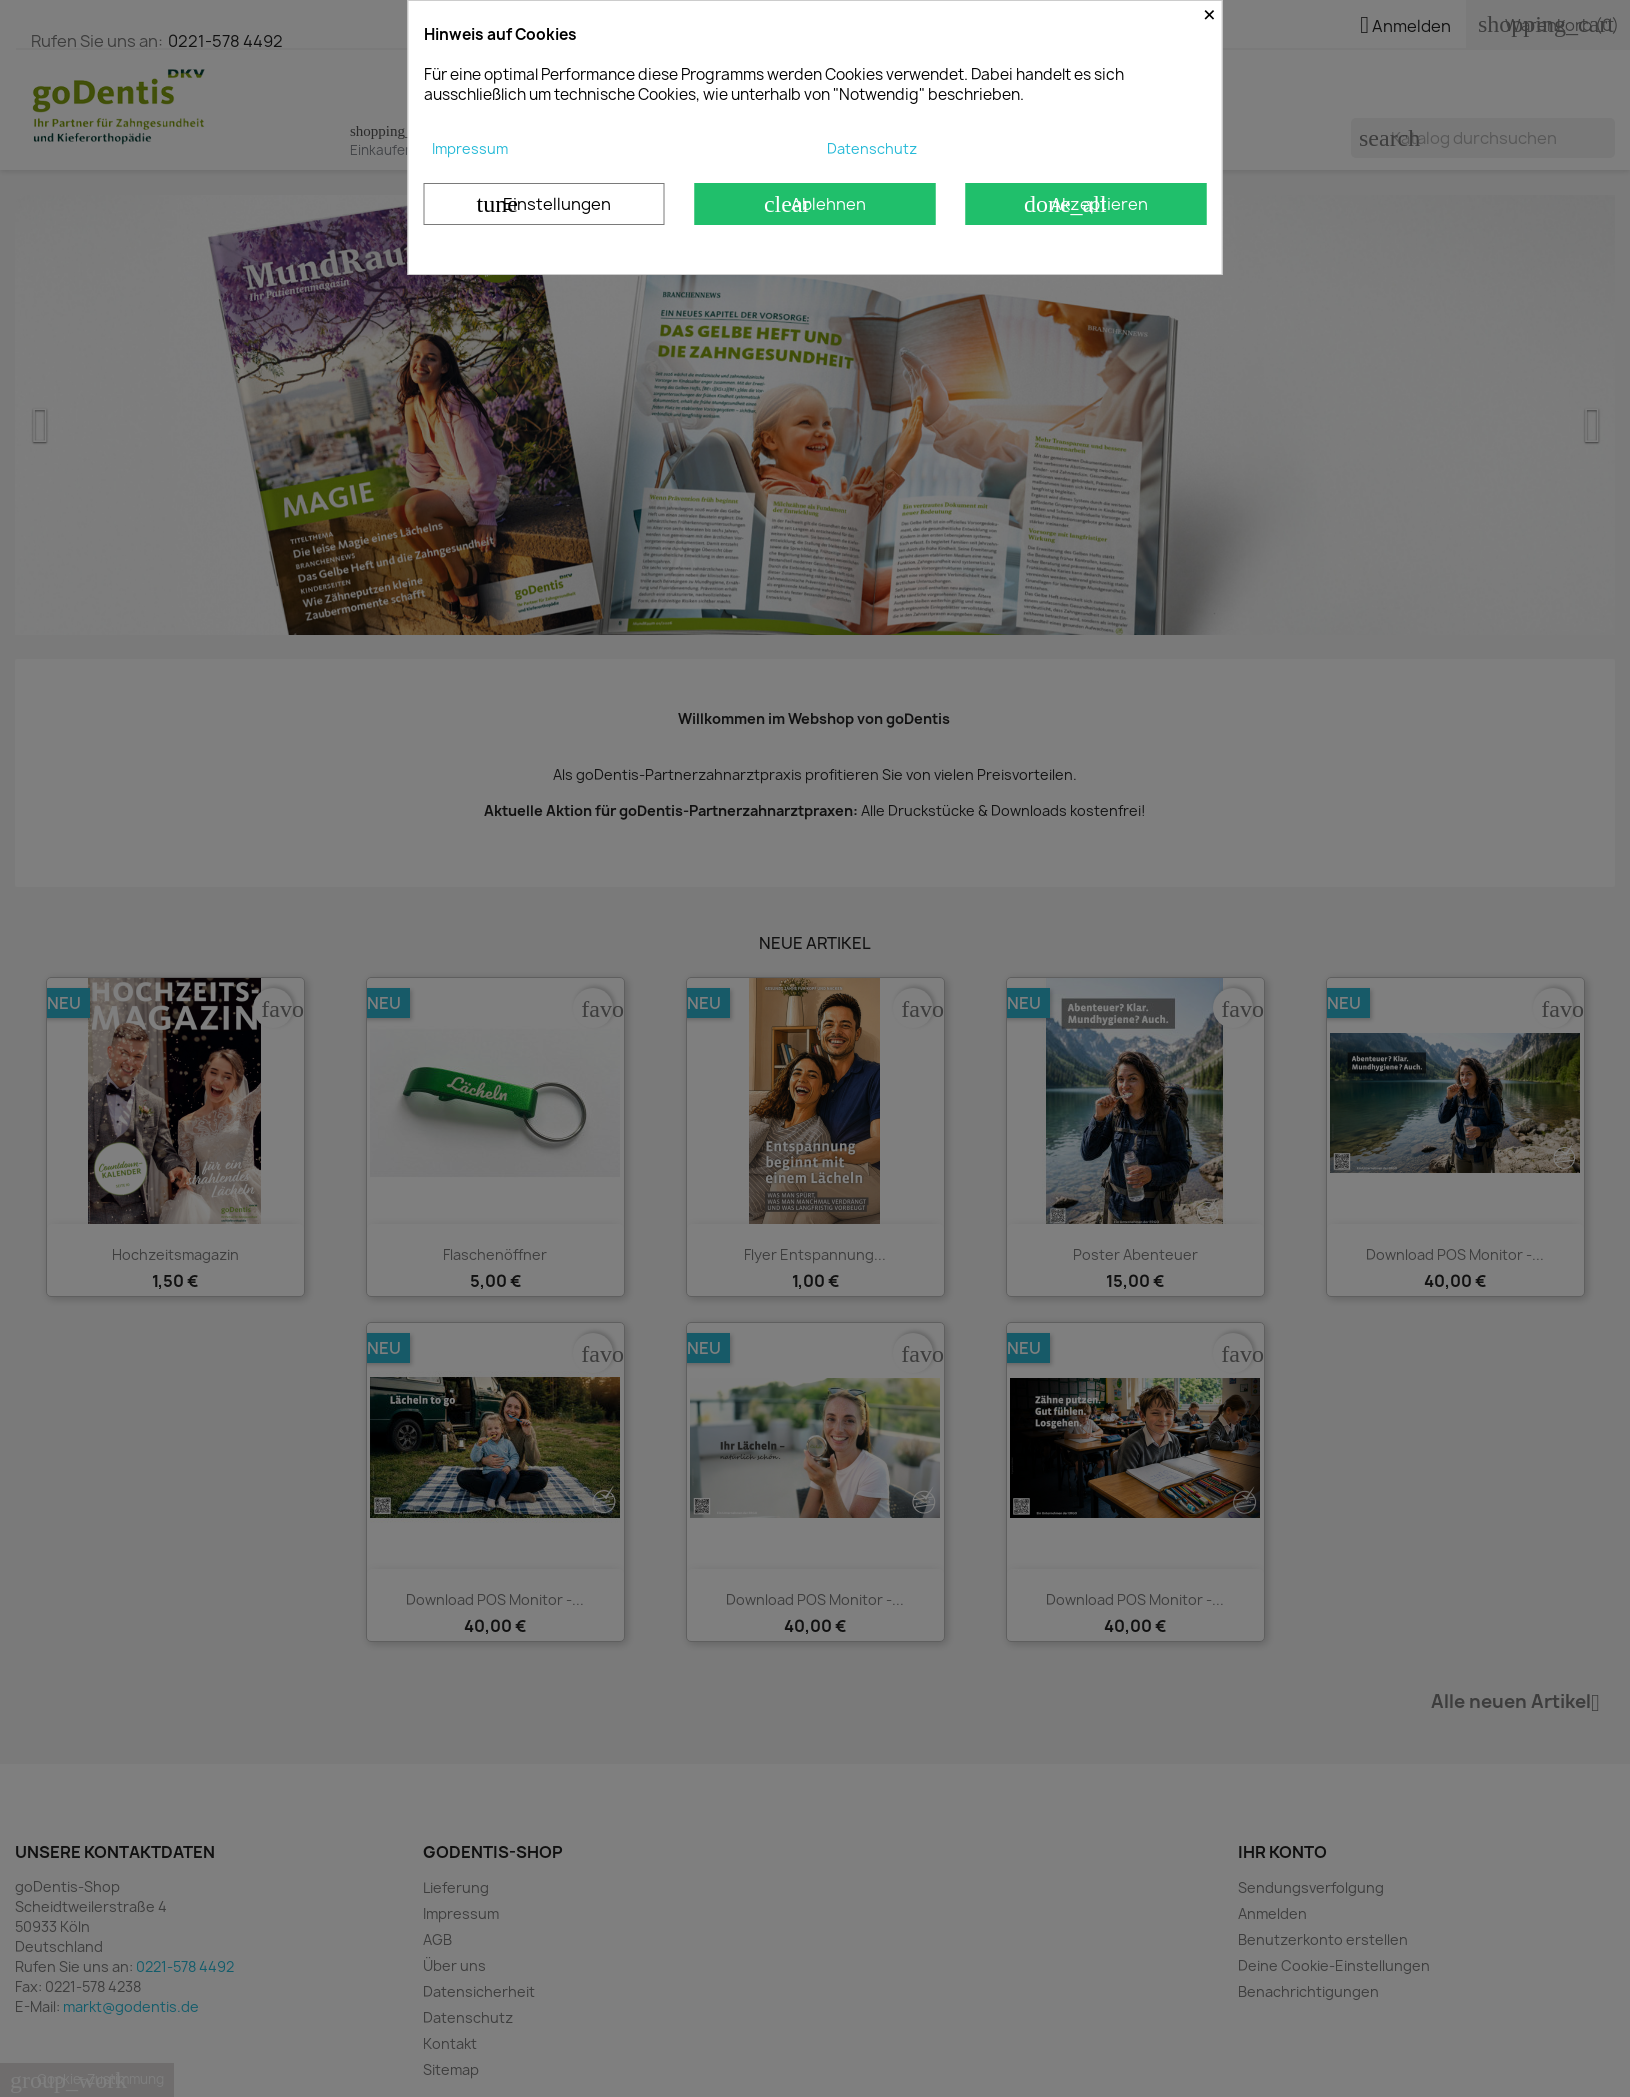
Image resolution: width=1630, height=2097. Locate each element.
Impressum (470, 148)
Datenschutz (872, 148)
